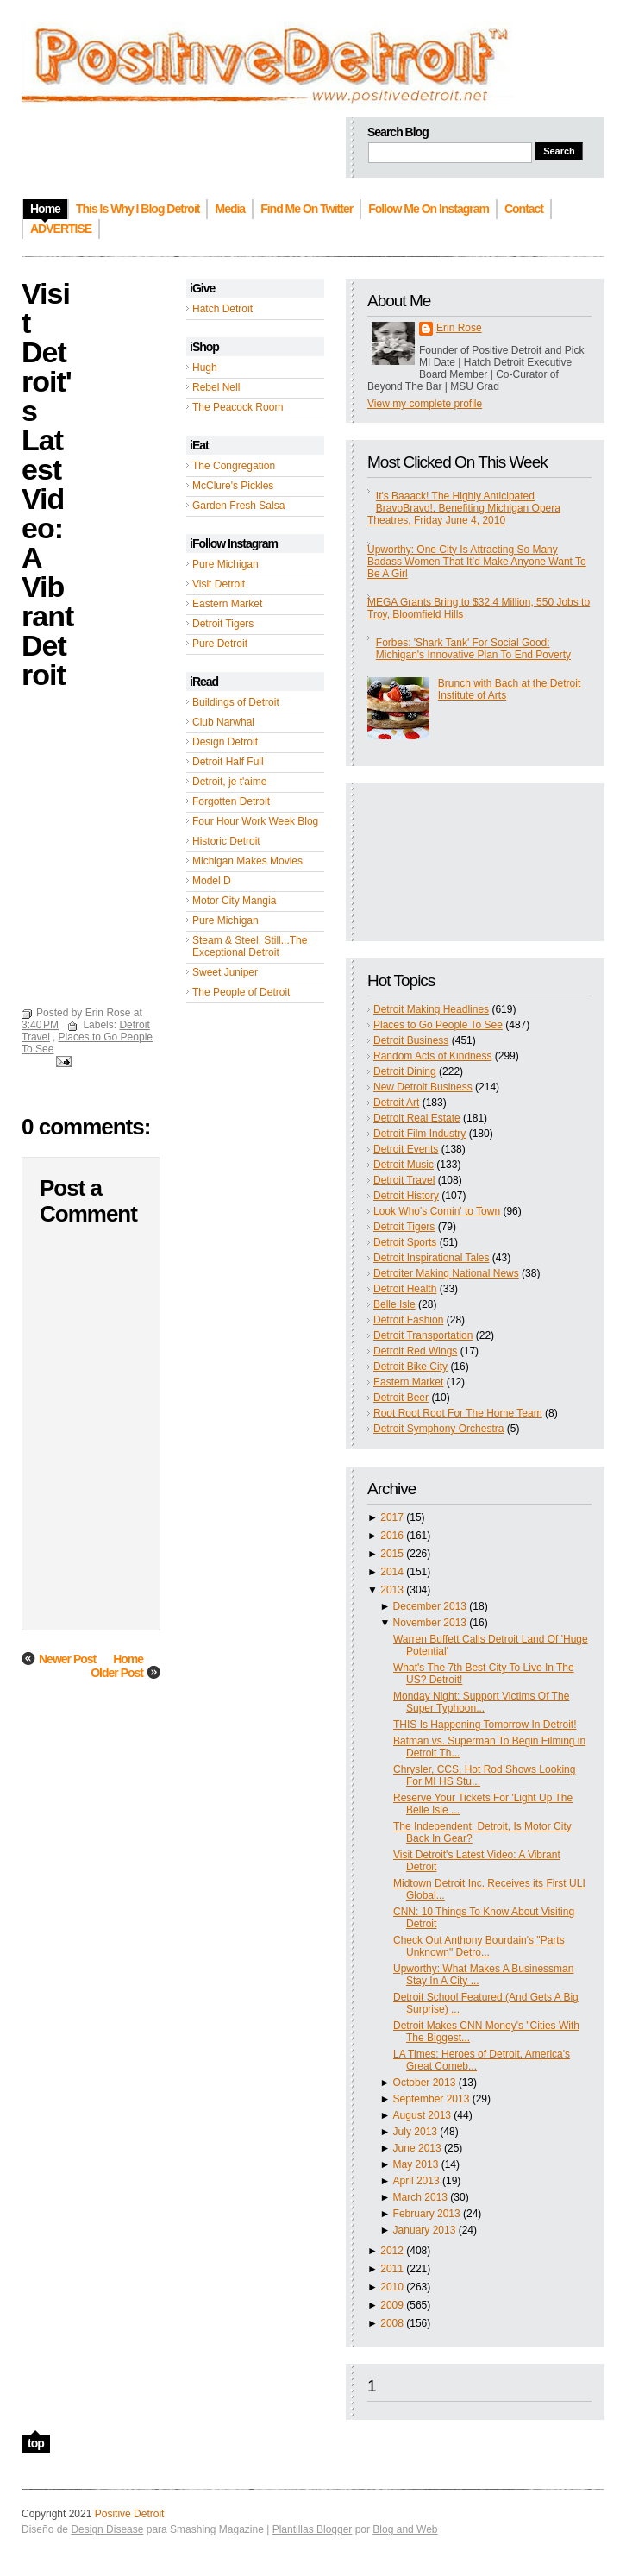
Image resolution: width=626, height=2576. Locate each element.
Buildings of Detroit (235, 702)
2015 (392, 1554)
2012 (392, 2251)
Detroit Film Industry (419, 1134)
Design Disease (107, 2529)
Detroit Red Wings (415, 1351)
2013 (392, 1590)
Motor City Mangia (234, 901)
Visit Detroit (218, 584)
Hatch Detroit (222, 309)
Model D (211, 881)
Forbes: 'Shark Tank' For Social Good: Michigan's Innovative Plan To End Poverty (473, 649)
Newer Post (67, 1659)
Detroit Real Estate (416, 1118)
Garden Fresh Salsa (238, 505)
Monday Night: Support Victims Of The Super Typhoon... (481, 1702)
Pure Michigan (225, 564)
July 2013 (415, 2132)
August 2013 (422, 2115)
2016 (392, 1536)
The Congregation (233, 466)
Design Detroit (225, 742)
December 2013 (429, 1606)
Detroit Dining (404, 1071)
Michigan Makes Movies (247, 861)
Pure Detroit (219, 644)
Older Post (117, 1673)
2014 (392, 1572)
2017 (392, 1517)
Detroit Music (403, 1165)
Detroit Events (405, 1149)
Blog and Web (404, 2529)
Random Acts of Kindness (432, 1056)
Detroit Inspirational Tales (431, 1258)
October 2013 (424, 2083)
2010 (392, 2287)
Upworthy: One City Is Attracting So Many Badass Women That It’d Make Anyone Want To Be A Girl (476, 561)
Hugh (204, 367)
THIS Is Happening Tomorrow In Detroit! (485, 1724)
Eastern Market (227, 604)
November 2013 (429, 1623)
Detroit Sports (404, 1242)
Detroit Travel (404, 1180)
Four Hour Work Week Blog (255, 821)
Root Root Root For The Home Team (457, 1413)
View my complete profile (424, 404)
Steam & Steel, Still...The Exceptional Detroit (249, 946)
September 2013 (431, 2099)
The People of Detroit (241, 992)
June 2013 (417, 2148)
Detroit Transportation (423, 1335)
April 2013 (416, 2181)
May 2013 (416, 2164)
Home (128, 1659)
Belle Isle (394, 1304)
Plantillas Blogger (312, 2529)
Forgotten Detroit (231, 801)
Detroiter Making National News (446, 1273)
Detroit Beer (401, 1398)
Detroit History (406, 1196)
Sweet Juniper (225, 972)
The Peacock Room (237, 407)
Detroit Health (404, 1289)
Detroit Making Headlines (431, 1009)
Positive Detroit (130, 2514)
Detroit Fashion (408, 1320)
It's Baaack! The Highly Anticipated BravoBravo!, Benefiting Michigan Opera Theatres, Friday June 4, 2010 (463, 508)
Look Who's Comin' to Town (436, 1211)
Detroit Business (410, 1040)
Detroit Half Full (228, 762)
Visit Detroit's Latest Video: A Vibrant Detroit (47, 484)
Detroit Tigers (223, 624)
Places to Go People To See (438, 1025)
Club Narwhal (223, 722)
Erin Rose (459, 328)
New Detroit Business (423, 1087)
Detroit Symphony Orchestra (438, 1429)
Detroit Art (396, 1102)
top (36, 2443)
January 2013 (424, 2230)
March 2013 (420, 2197)
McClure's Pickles (232, 486)
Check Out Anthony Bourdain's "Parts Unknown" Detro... (479, 1946)
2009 (392, 2305)
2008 (392, 2323)
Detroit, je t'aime (229, 782)
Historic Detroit (226, 841)
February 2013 (426, 2214)
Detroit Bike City (410, 1366)
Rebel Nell (216, 387)
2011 (392, 2269)
